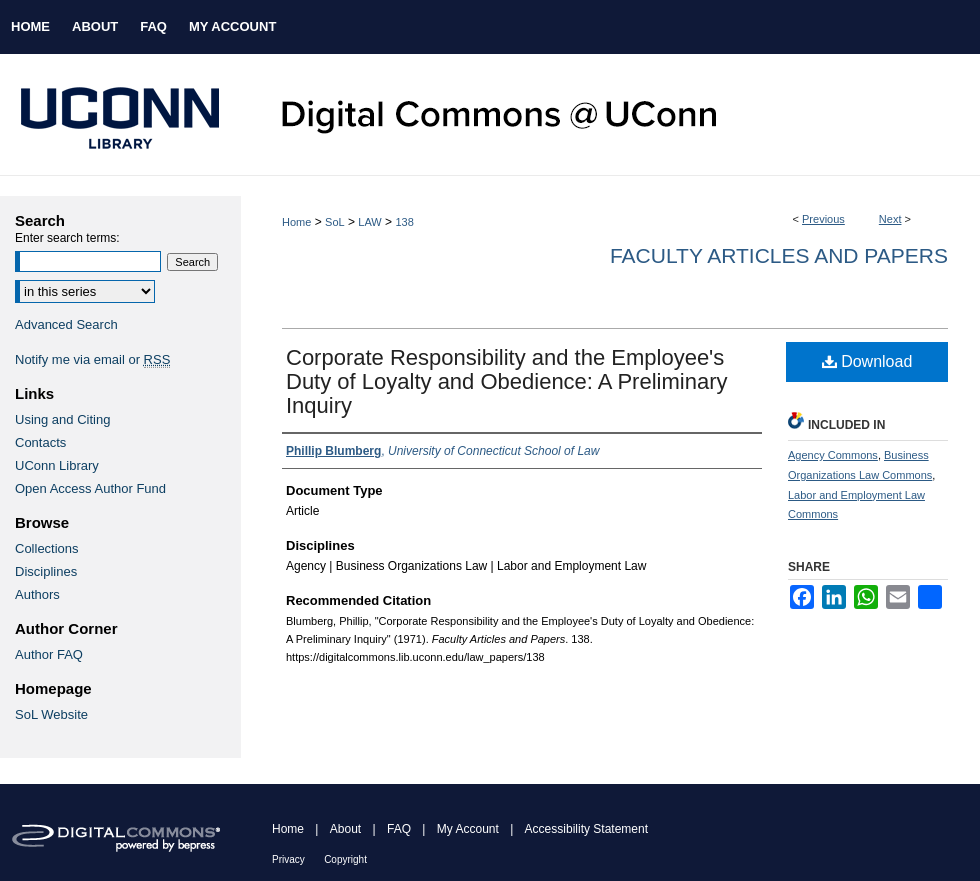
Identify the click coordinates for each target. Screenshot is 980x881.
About (345, 829)
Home (296, 222)
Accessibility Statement (586, 829)
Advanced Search (66, 324)
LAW (369, 222)
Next (890, 219)
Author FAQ (49, 654)
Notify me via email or (92, 359)
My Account (468, 829)
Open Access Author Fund (90, 488)
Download (867, 361)
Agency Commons (833, 455)
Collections (47, 548)
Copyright (345, 859)
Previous (823, 219)
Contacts (40, 442)
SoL (335, 222)
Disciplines (46, 571)
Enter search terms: (67, 238)
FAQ (399, 829)
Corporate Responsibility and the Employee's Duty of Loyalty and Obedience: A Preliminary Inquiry (506, 381)
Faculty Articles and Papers (779, 255)
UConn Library (57, 465)
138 (404, 222)
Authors (37, 594)
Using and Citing (62, 419)
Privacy (288, 859)
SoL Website (51, 714)
